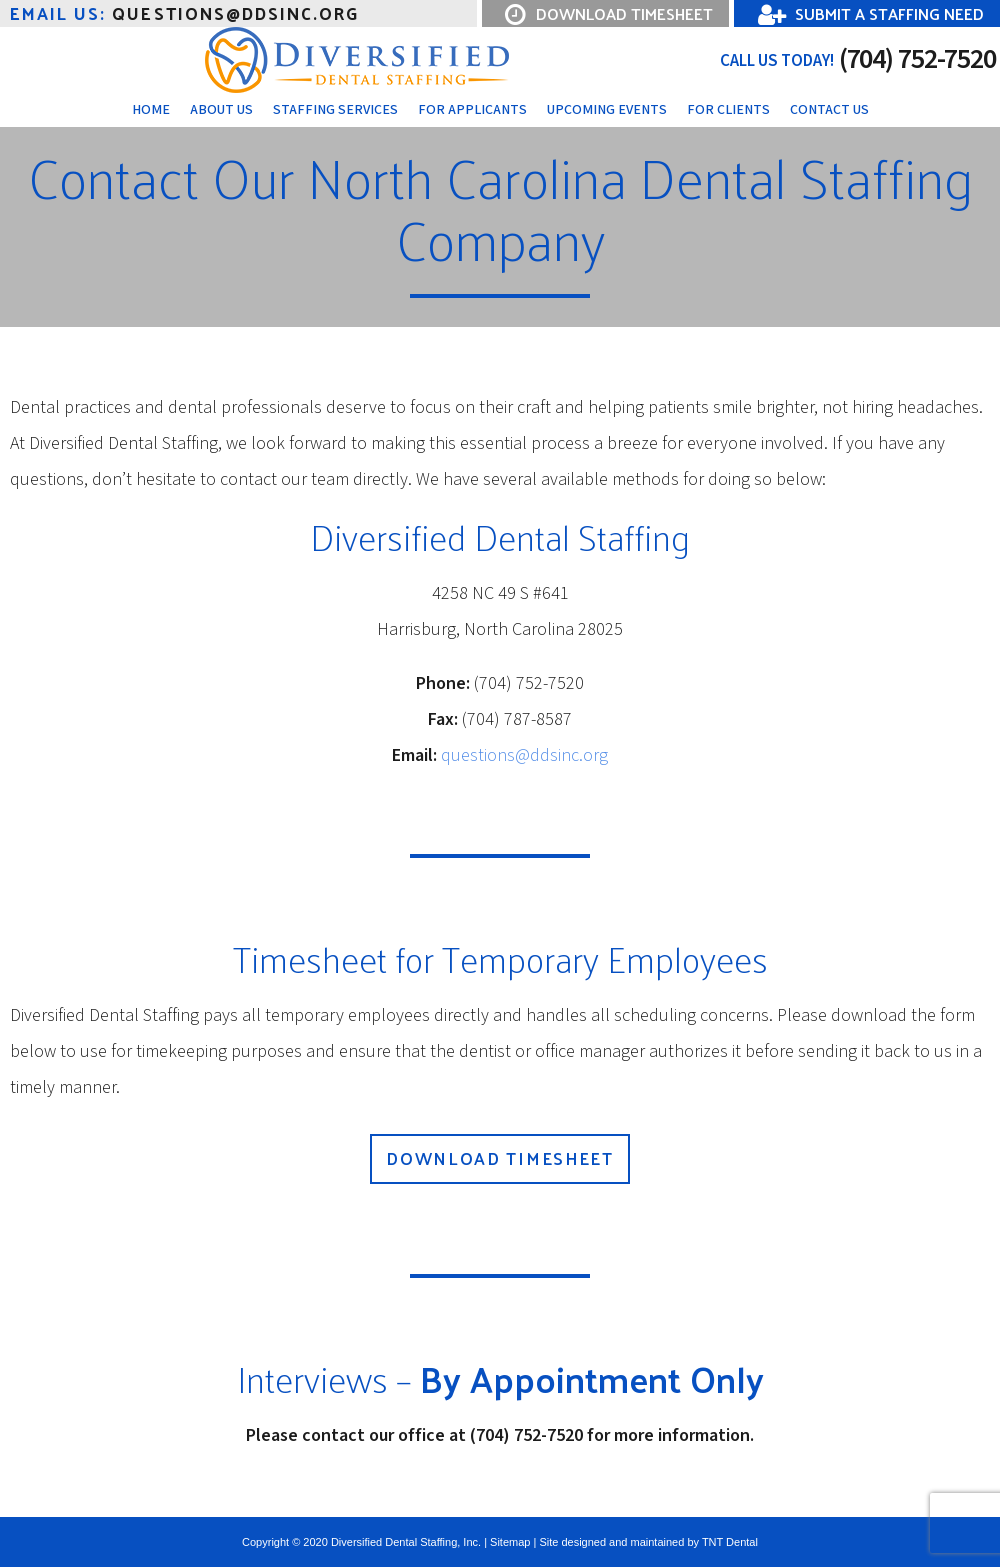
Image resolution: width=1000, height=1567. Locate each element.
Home (151, 110)
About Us (221, 110)
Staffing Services (335, 110)
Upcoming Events (607, 110)
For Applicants (472, 110)
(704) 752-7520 (858, 60)
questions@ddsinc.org (524, 755)
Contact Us (829, 110)
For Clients (728, 110)
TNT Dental (730, 1542)
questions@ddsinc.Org (184, 13)
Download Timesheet (500, 1158)
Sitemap (510, 1542)
